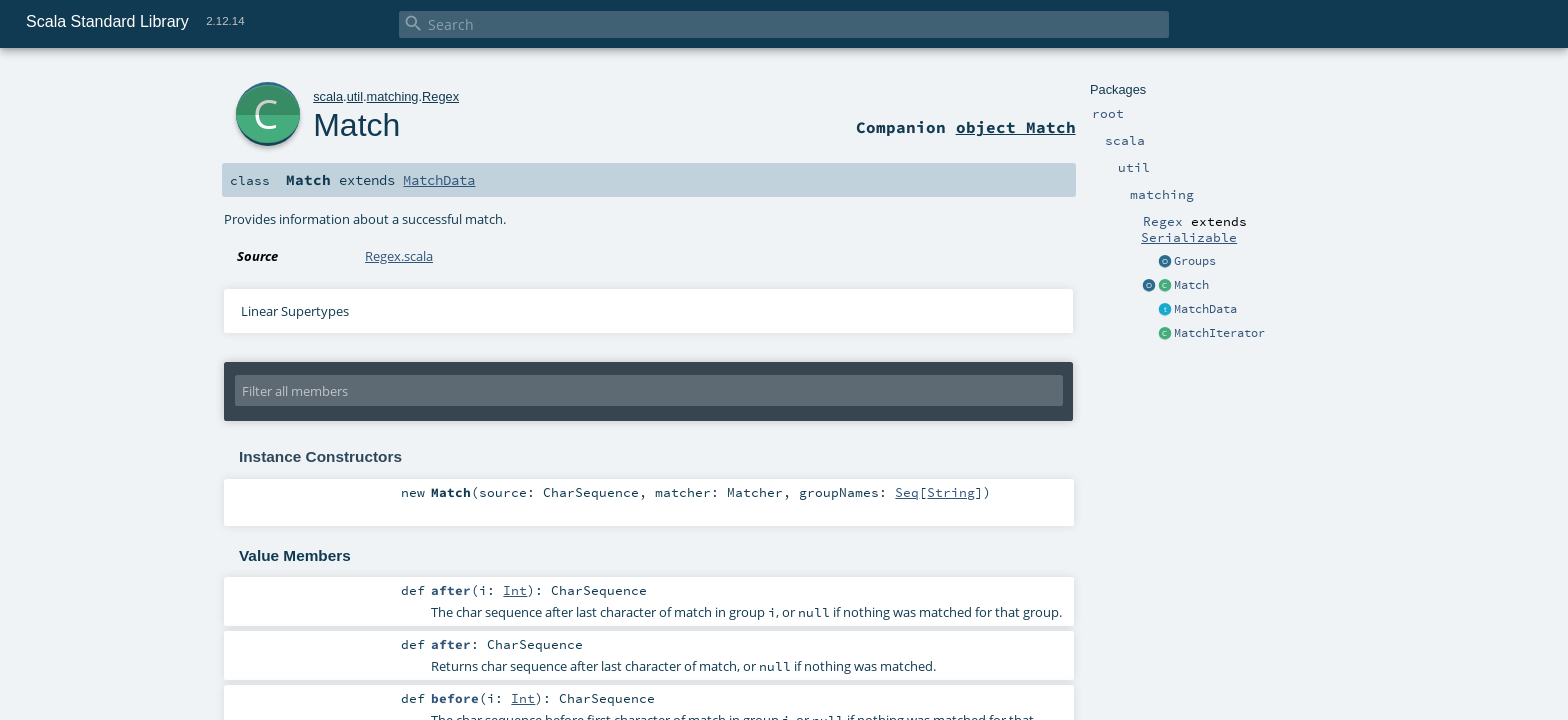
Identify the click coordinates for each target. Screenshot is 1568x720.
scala (328, 96)
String (951, 492)
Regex (440, 96)
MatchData (1205, 309)
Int (515, 590)
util (355, 96)
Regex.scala (399, 256)
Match (1191, 285)
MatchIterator (1219, 333)
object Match (1016, 127)
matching (393, 96)
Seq (907, 492)
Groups (1195, 261)
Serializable (1189, 237)
